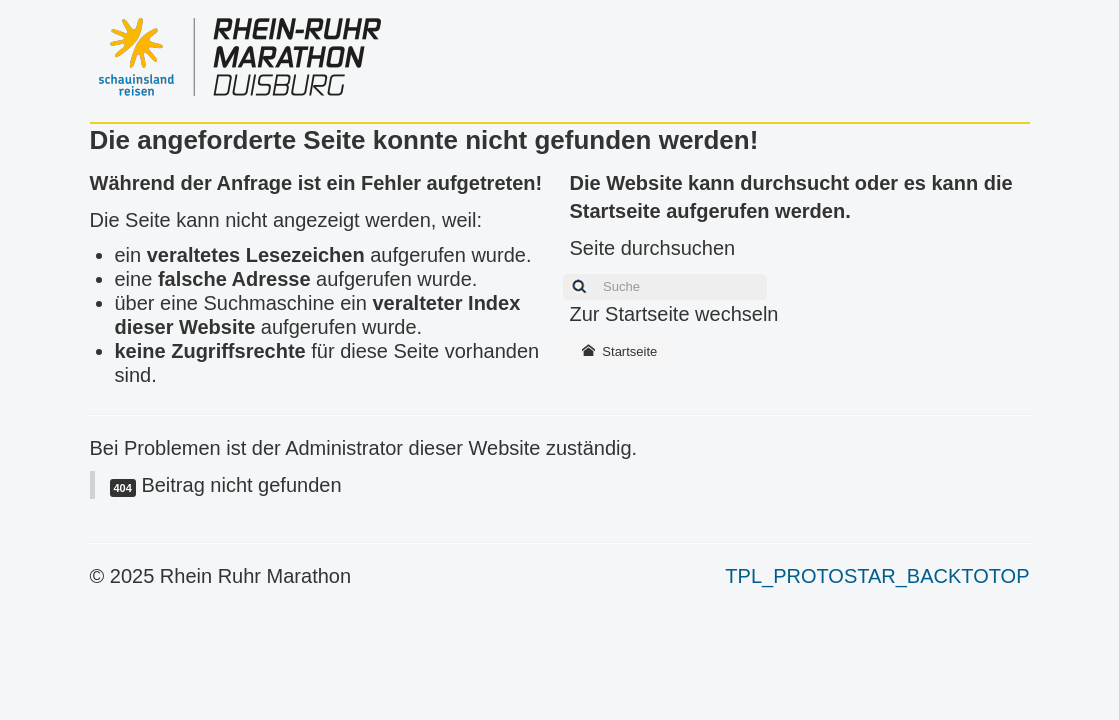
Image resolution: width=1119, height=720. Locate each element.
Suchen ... (558, 271)
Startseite (620, 351)
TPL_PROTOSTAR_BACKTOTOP (877, 576)
